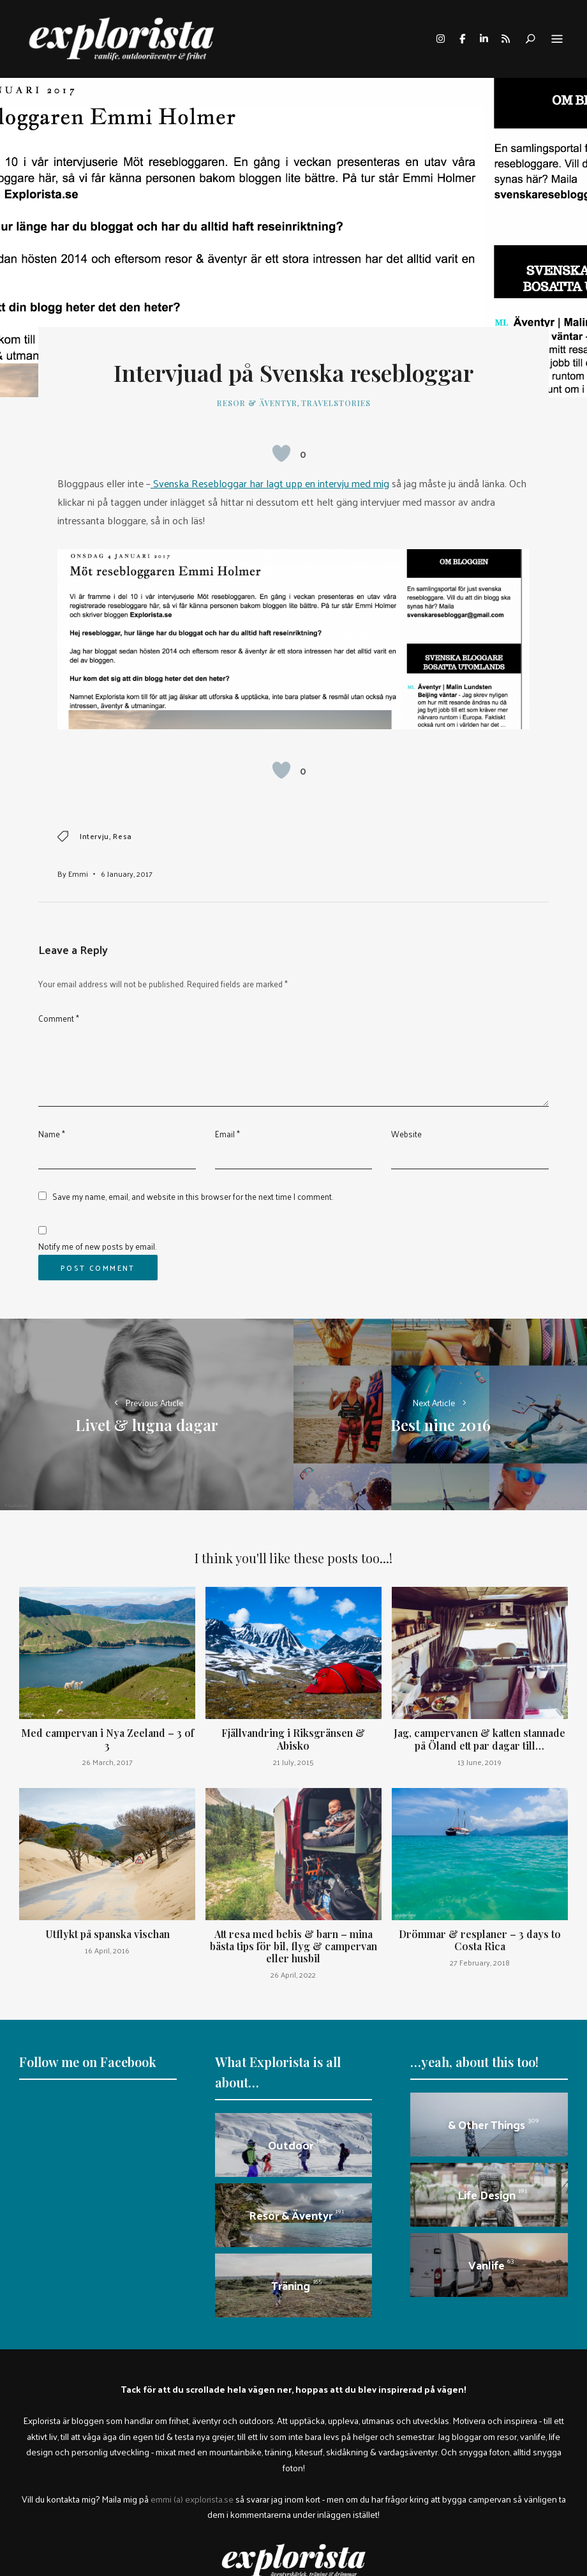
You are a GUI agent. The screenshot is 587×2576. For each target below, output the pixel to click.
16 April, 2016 (107, 1950)
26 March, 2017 (107, 1762)
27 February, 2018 (480, 1962)
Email (227, 1133)
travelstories (336, 403)
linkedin (483, 39)
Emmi (78, 874)
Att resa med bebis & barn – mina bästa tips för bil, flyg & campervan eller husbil (293, 1946)
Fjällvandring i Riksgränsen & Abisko (293, 1739)
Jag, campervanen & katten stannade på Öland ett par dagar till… (479, 1739)
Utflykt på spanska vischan (107, 1934)
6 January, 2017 (126, 874)
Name (51, 1133)
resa (122, 836)
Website (406, 1133)
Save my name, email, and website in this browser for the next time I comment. (192, 1196)
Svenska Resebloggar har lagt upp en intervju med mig (270, 483)
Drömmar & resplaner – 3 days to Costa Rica (480, 1940)
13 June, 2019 (479, 1762)
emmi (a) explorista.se (192, 2498)
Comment (58, 1018)
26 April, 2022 (293, 1974)
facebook (462, 39)
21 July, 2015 (293, 1762)
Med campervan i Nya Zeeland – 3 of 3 (107, 1739)
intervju (94, 836)
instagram (440, 39)
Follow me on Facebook (87, 2061)
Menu (557, 40)
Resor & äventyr (257, 403)
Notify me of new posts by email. (97, 1246)
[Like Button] (281, 453)
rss (505, 39)
